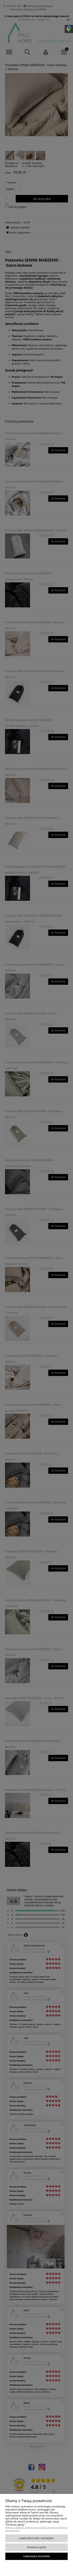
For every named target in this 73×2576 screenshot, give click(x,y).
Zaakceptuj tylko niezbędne (36, 2538)
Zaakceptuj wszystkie (36, 2556)
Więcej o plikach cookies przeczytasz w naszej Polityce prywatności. (36, 2529)
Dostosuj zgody (36, 2547)
